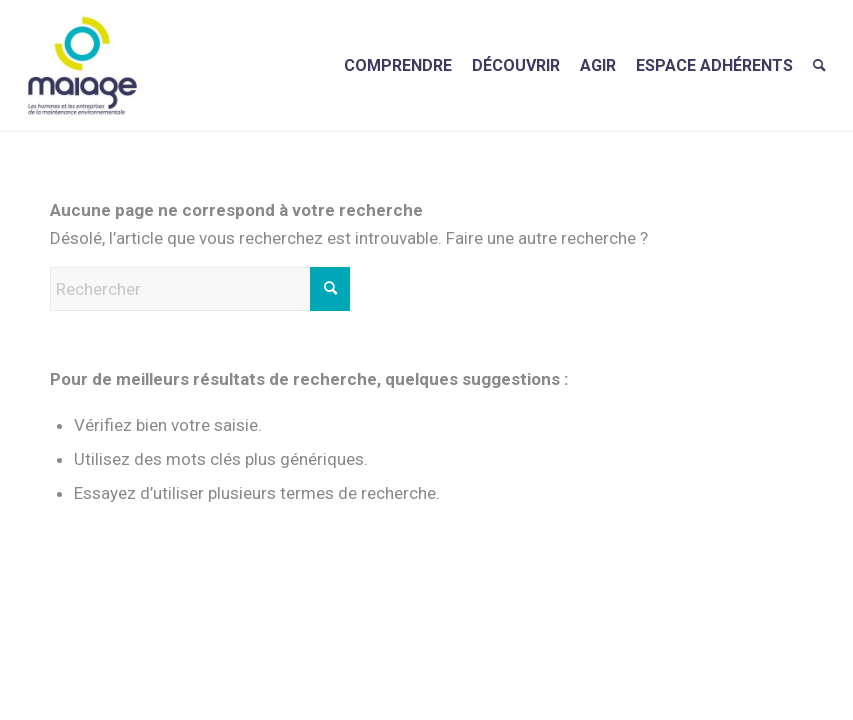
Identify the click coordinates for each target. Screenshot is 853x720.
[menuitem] (398, 65)
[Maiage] (82, 65)
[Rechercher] (819, 65)
